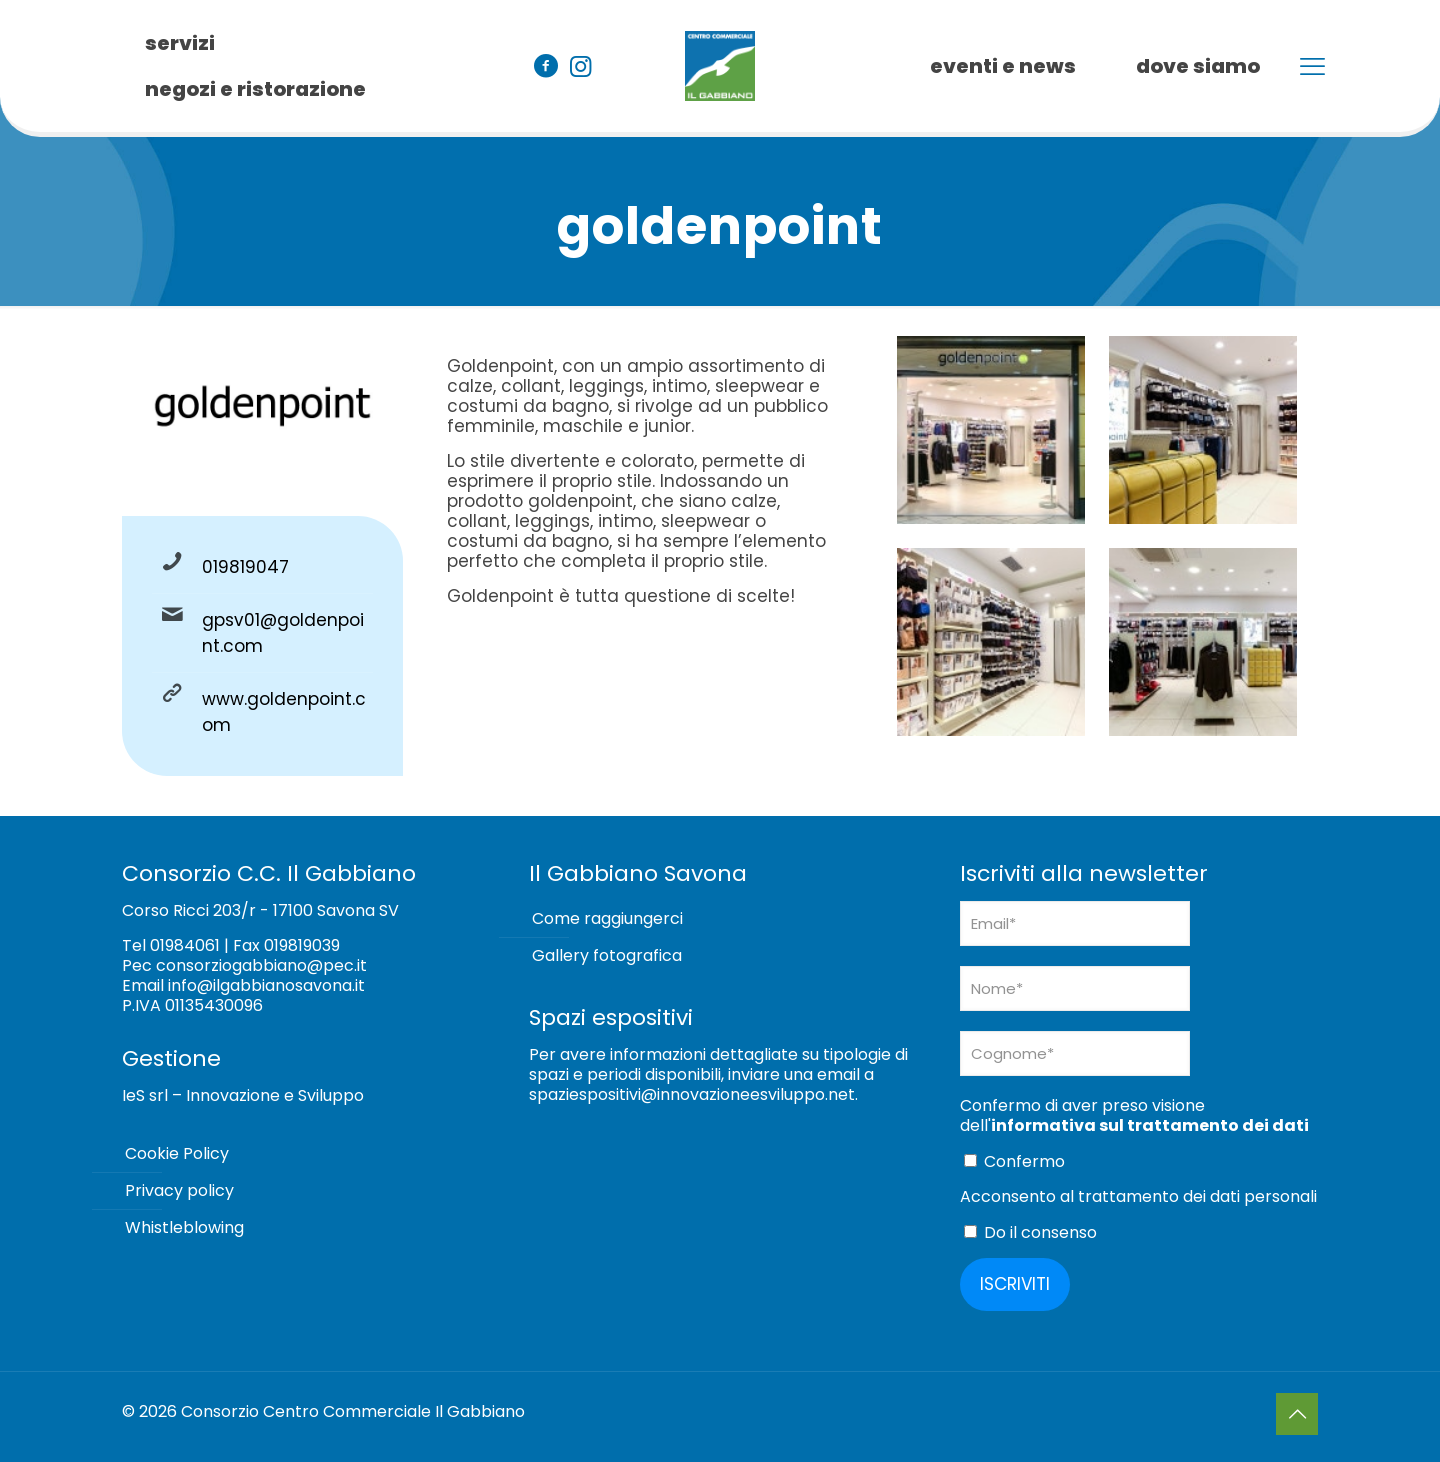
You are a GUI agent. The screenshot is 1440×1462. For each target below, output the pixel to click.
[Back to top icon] (1297, 1414)
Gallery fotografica (607, 955)
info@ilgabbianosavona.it (266, 985)
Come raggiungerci (607, 918)
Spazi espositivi (611, 1017)
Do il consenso (1030, 1232)
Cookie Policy (177, 1153)
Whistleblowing (184, 1227)
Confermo (1014, 1161)
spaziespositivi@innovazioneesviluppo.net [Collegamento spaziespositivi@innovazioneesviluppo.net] (692, 1094)
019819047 (245, 567)
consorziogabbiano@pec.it (261, 965)
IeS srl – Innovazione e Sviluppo (243, 1095)
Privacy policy (179, 1190)
